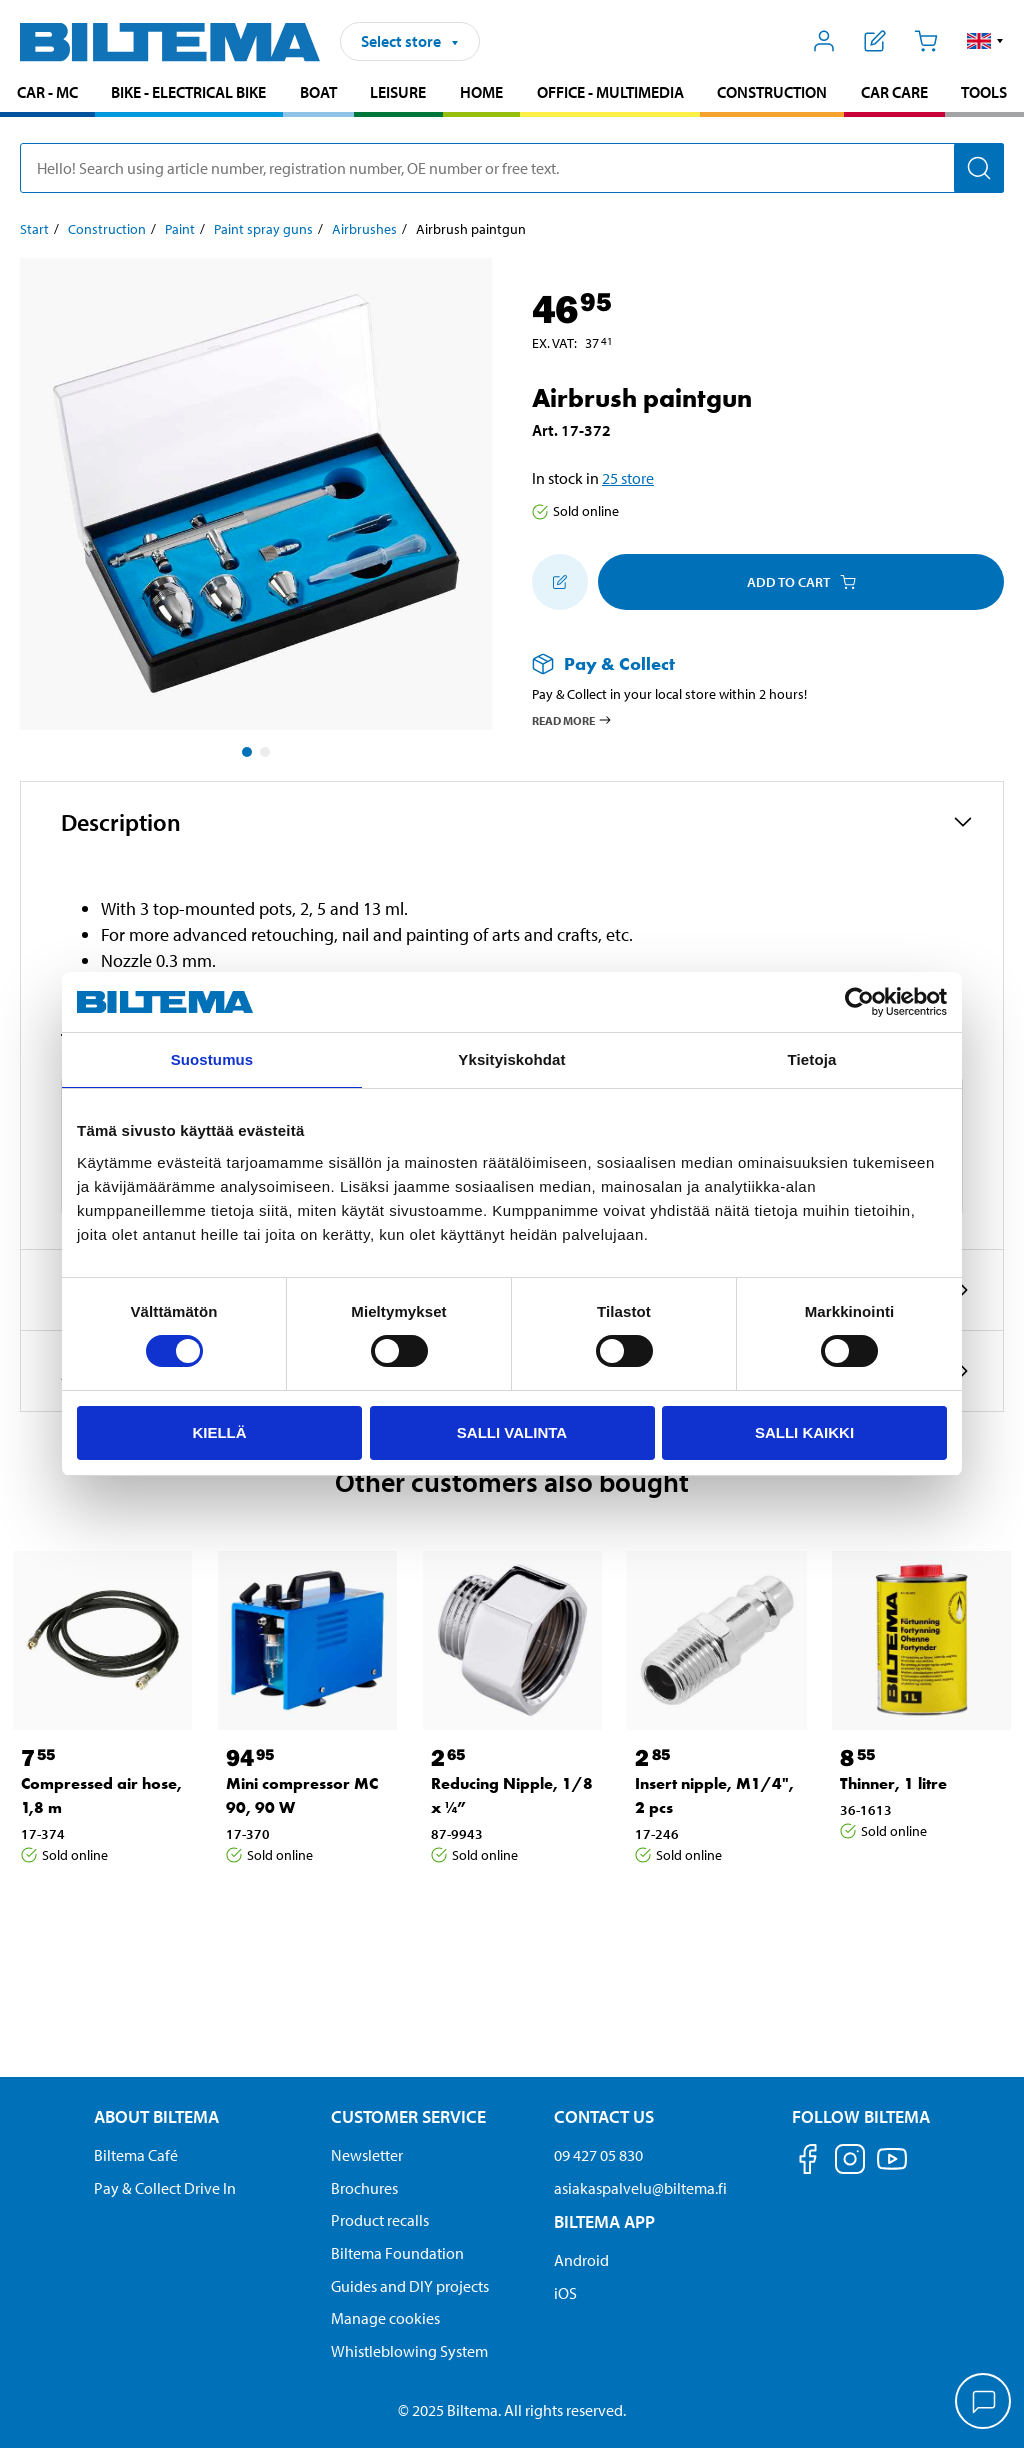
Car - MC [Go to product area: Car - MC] (47, 92)
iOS (565, 2293)
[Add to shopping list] (560, 582)
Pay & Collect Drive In (165, 2188)
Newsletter (367, 2155)
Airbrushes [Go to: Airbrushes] (364, 229)
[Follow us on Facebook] (808, 2162)
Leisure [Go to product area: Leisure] (398, 92)
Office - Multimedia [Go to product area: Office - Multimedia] (610, 92)
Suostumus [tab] (212, 1059)
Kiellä (219, 1432)
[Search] (979, 168)
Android (581, 2260)
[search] (512, 168)
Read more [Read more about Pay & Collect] (572, 720)
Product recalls (380, 2220)
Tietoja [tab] (812, 1059)
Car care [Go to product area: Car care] (894, 92)
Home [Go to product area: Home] (481, 92)
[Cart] (925, 41)
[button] (985, 41)
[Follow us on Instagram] (850, 2162)
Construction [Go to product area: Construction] (772, 92)
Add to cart (801, 582)
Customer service (408, 2116)
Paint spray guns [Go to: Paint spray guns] (263, 229)
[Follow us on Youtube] (892, 2168)
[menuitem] (47, 94)
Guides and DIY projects (410, 2286)
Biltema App (604, 2221)
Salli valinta (512, 1432)
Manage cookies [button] (385, 2318)
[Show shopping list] (875, 41)
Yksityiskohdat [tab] (511, 1059)
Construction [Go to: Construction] (107, 229)
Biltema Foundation (397, 2253)
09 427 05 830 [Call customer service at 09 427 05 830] (598, 2155)
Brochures (364, 2188)
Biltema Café (136, 2155)
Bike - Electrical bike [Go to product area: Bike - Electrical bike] (188, 92)
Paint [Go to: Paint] (180, 229)
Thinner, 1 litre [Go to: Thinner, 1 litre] (893, 1783)
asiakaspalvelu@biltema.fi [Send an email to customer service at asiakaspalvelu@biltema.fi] (640, 2188)
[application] (984, 2403)
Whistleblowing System (409, 2351)
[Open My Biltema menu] (824, 41)
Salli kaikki (804, 1432)
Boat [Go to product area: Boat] (318, 92)
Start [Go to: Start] (34, 229)
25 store (628, 478)
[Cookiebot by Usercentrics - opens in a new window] (859, 1002)
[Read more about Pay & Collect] (748, 663)
